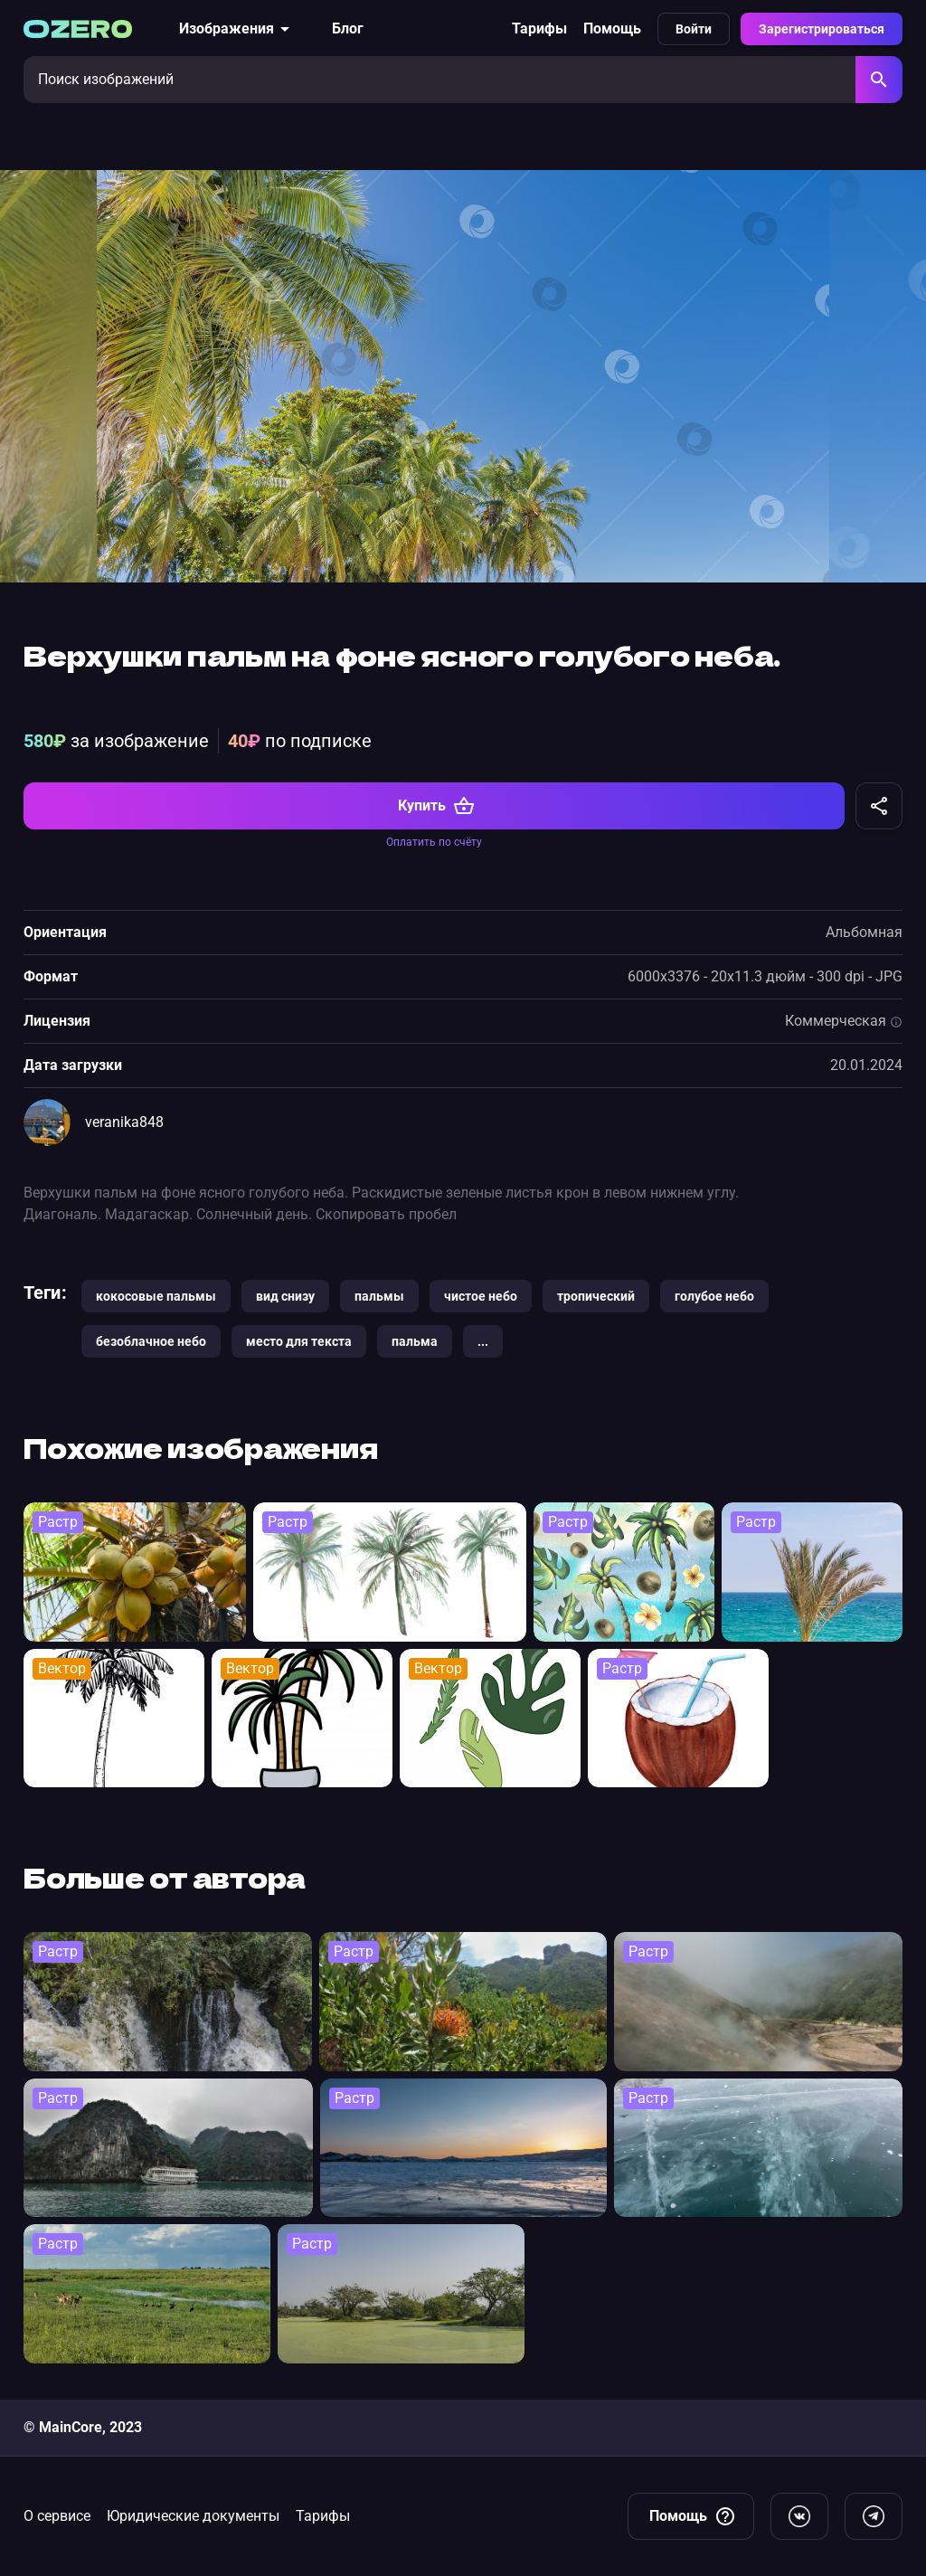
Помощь (612, 28)
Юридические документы (193, 2515)
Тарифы (539, 28)
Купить (436, 806)
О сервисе (57, 2515)
